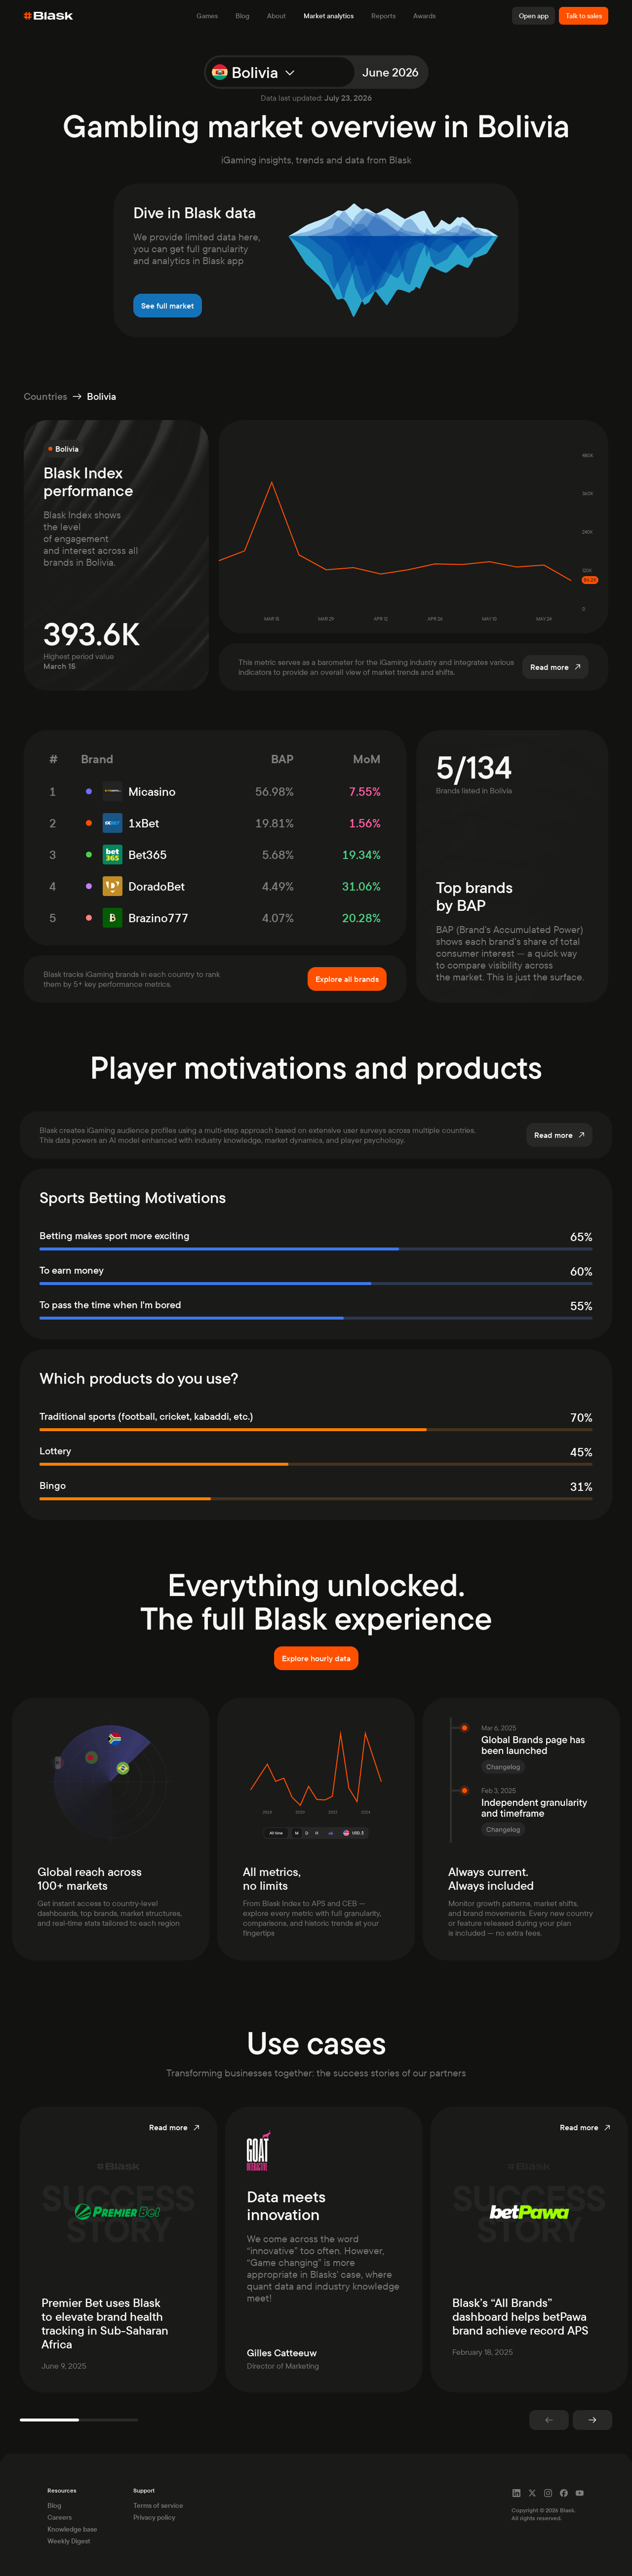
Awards (424, 15)
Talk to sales (584, 15)
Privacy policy (154, 2517)
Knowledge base (72, 2529)
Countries (45, 396)
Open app (534, 15)
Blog (242, 15)
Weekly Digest (68, 2541)
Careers (59, 2517)
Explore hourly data (316, 1658)
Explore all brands (347, 979)
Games (207, 15)
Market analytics (329, 15)
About (276, 15)
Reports (383, 15)
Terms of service (158, 2505)
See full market (167, 306)
